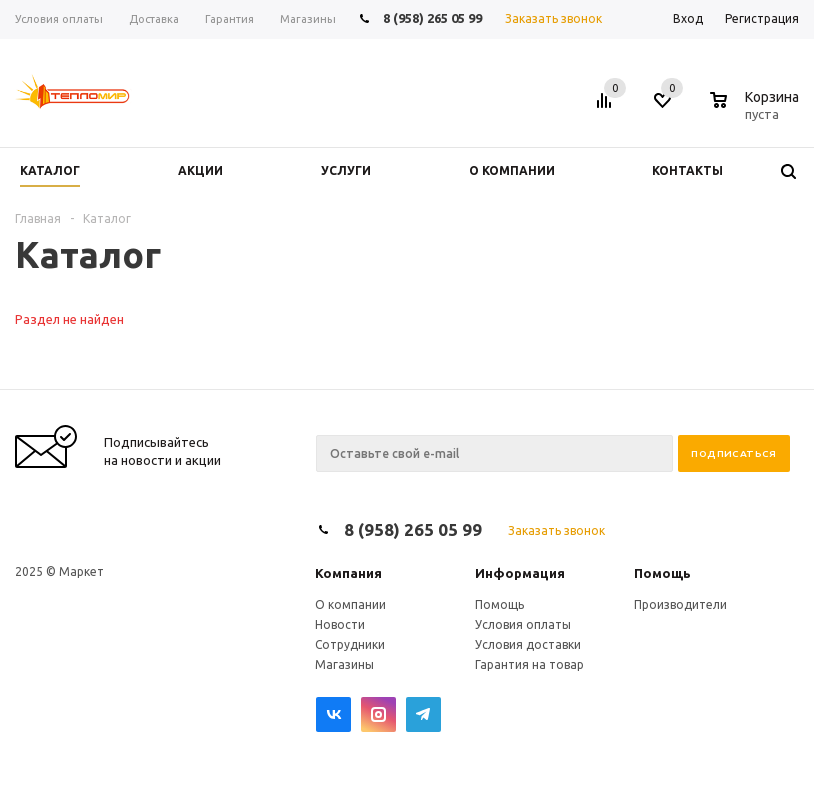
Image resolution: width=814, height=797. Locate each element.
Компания (348, 573)
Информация (520, 573)
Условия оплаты (523, 624)
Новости (340, 624)
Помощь (662, 573)
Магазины (344, 664)
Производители (680, 604)
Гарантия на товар (529, 664)
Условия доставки (528, 644)
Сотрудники (350, 644)
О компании (350, 604)
